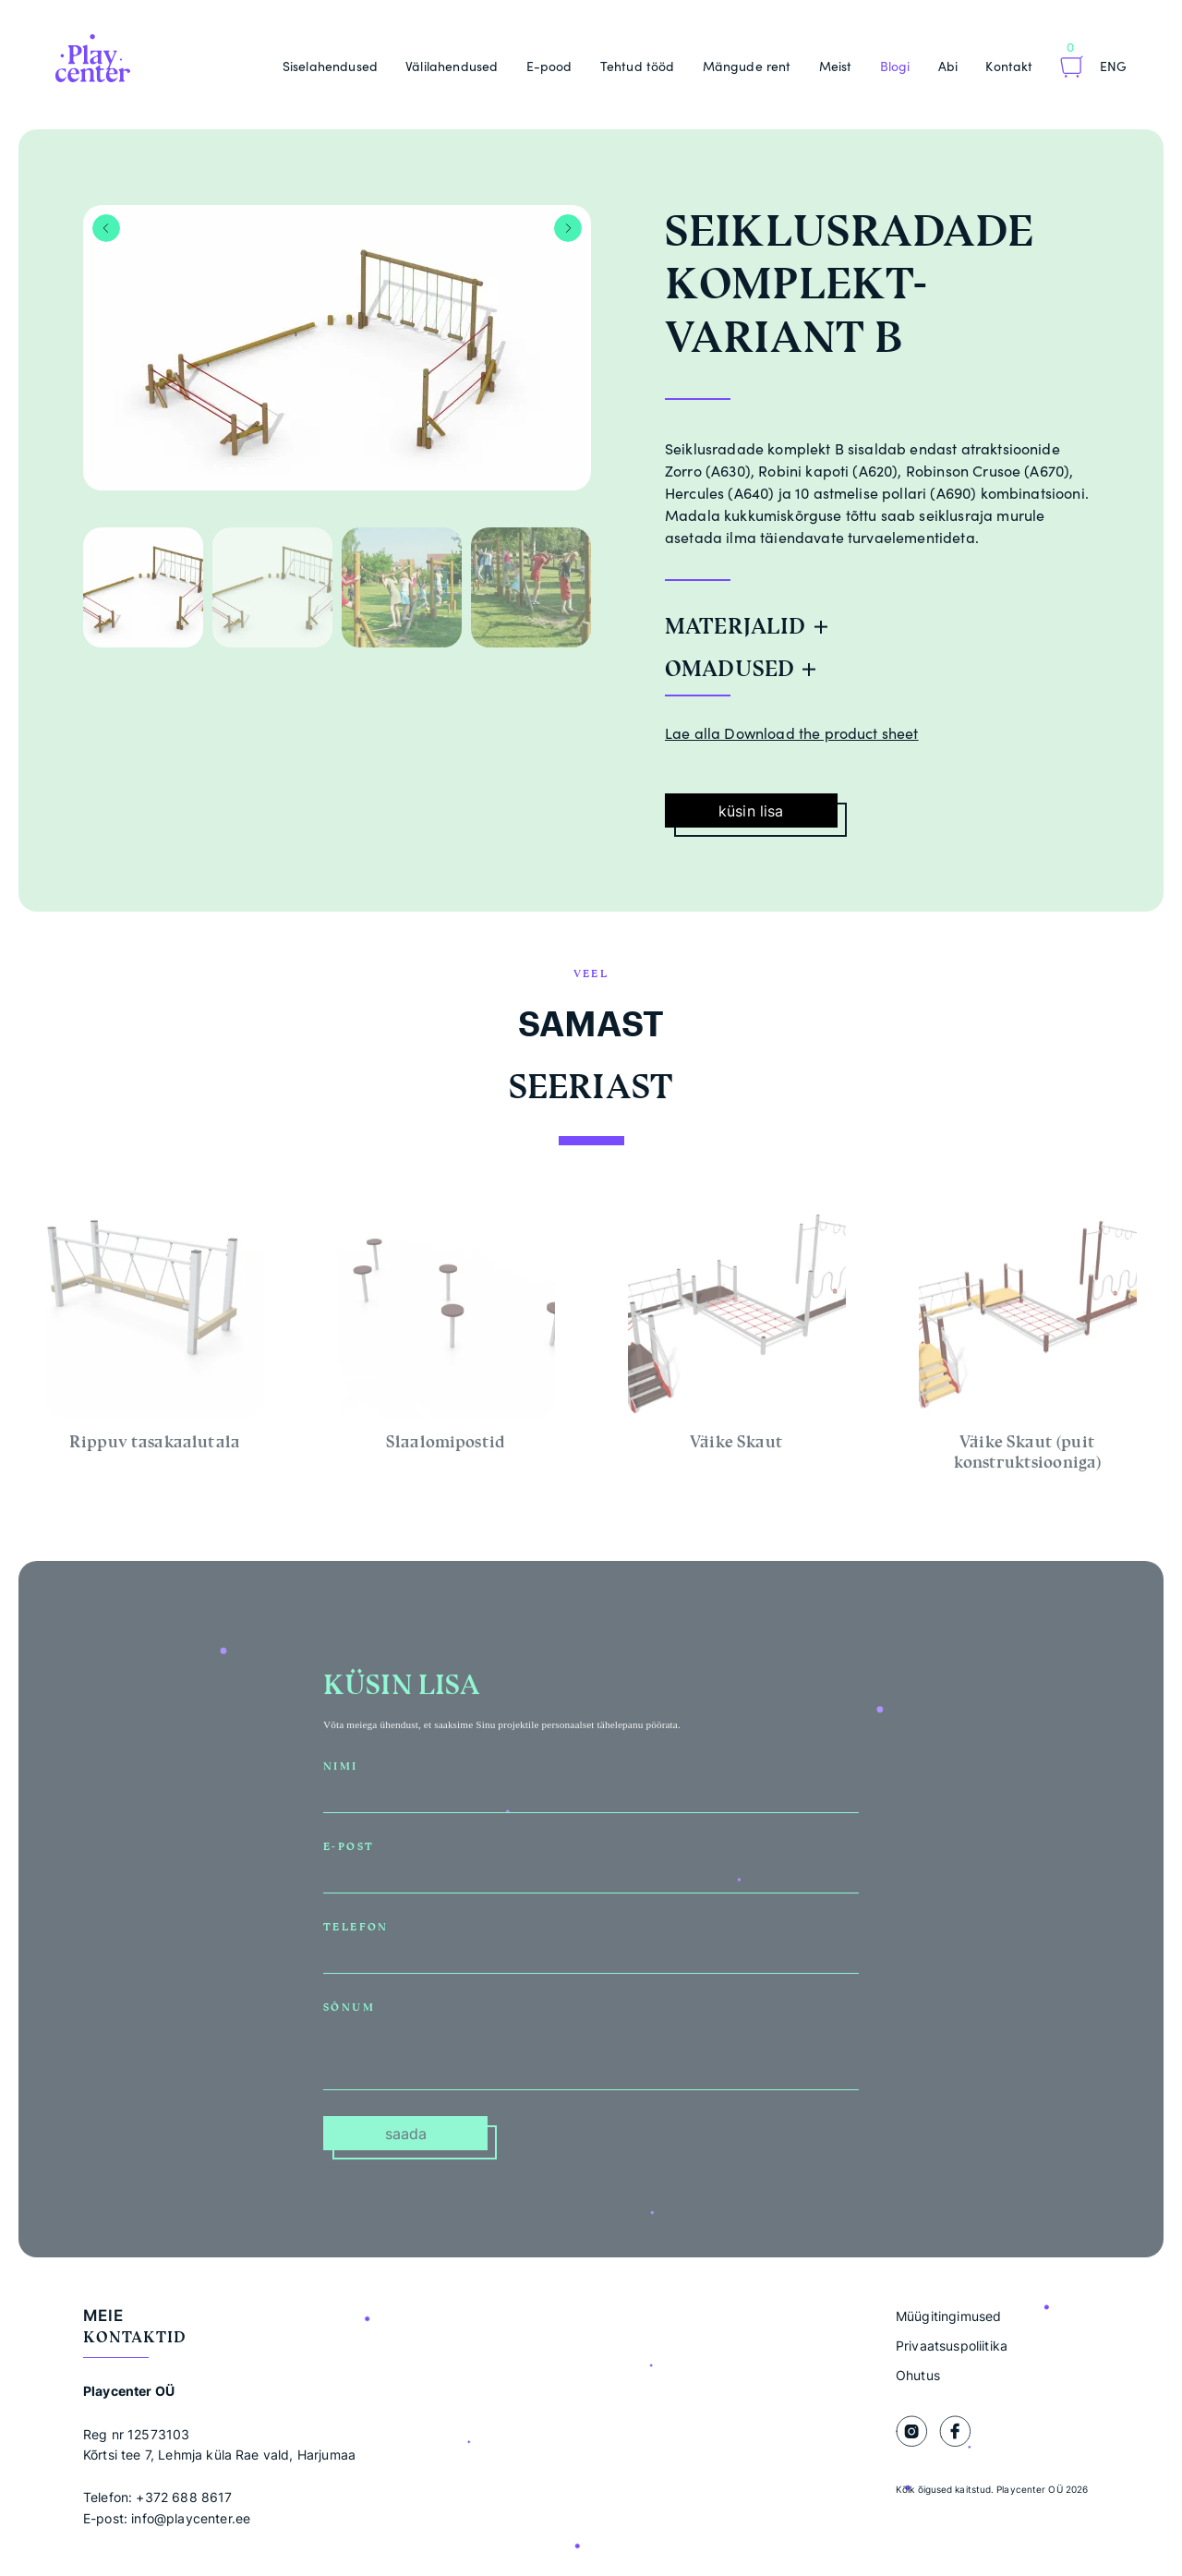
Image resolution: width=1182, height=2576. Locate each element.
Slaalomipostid (445, 1447)
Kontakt (1008, 66)
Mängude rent (747, 66)
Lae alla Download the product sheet (792, 733)
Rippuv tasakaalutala (154, 1447)
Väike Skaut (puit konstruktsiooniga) (1028, 1457)
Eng (1113, 66)
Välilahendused (451, 66)
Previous (106, 228)
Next (568, 228)
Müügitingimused (948, 2316)
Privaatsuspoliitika (951, 2345)
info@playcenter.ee (190, 2518)
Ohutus (918, 2375)
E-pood (549, 66)
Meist (835, 66)
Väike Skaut (736, 1447)
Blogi (895, 66)
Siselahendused (330, 66)
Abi (948, 66)
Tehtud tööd (637, 66)
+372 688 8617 (184, 2497)
